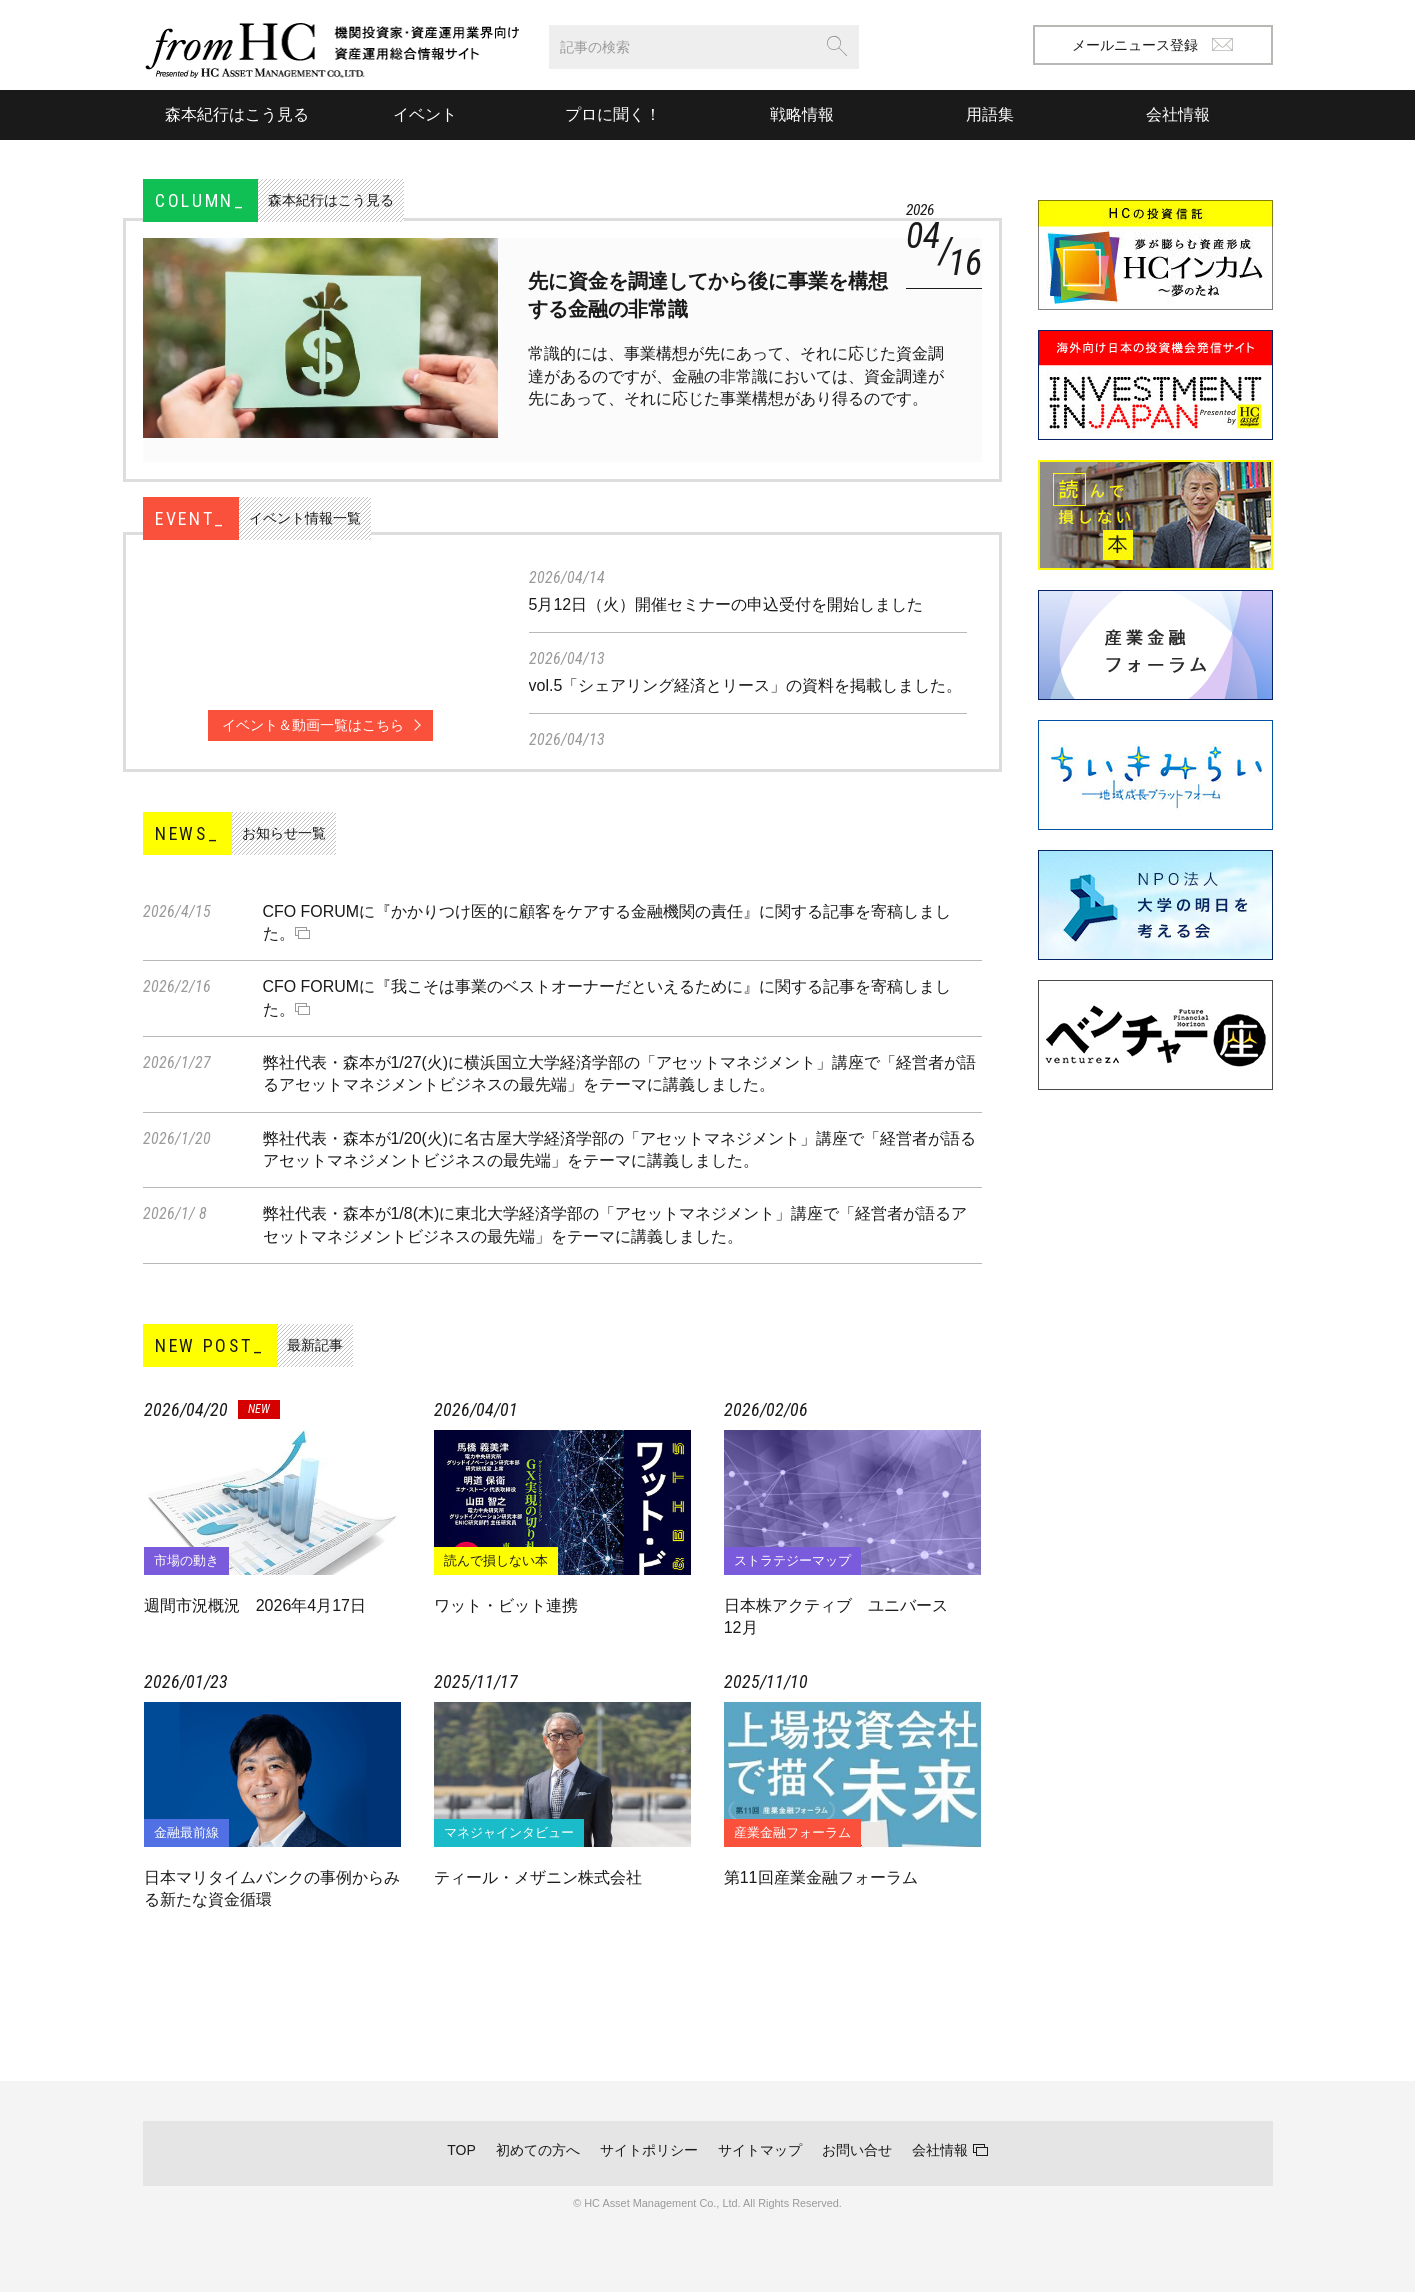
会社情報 (940, 2150)
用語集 (990, 114)
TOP (461, 2150)
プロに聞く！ (613, 114)
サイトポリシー (649, 2150)
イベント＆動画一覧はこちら (313, 725)
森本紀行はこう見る (237, 114)
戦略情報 (802, 114)
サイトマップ (760, 2150)
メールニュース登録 (1152, 45)
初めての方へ (538, 2150)
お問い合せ (857, 2150)
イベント (425, 114)
